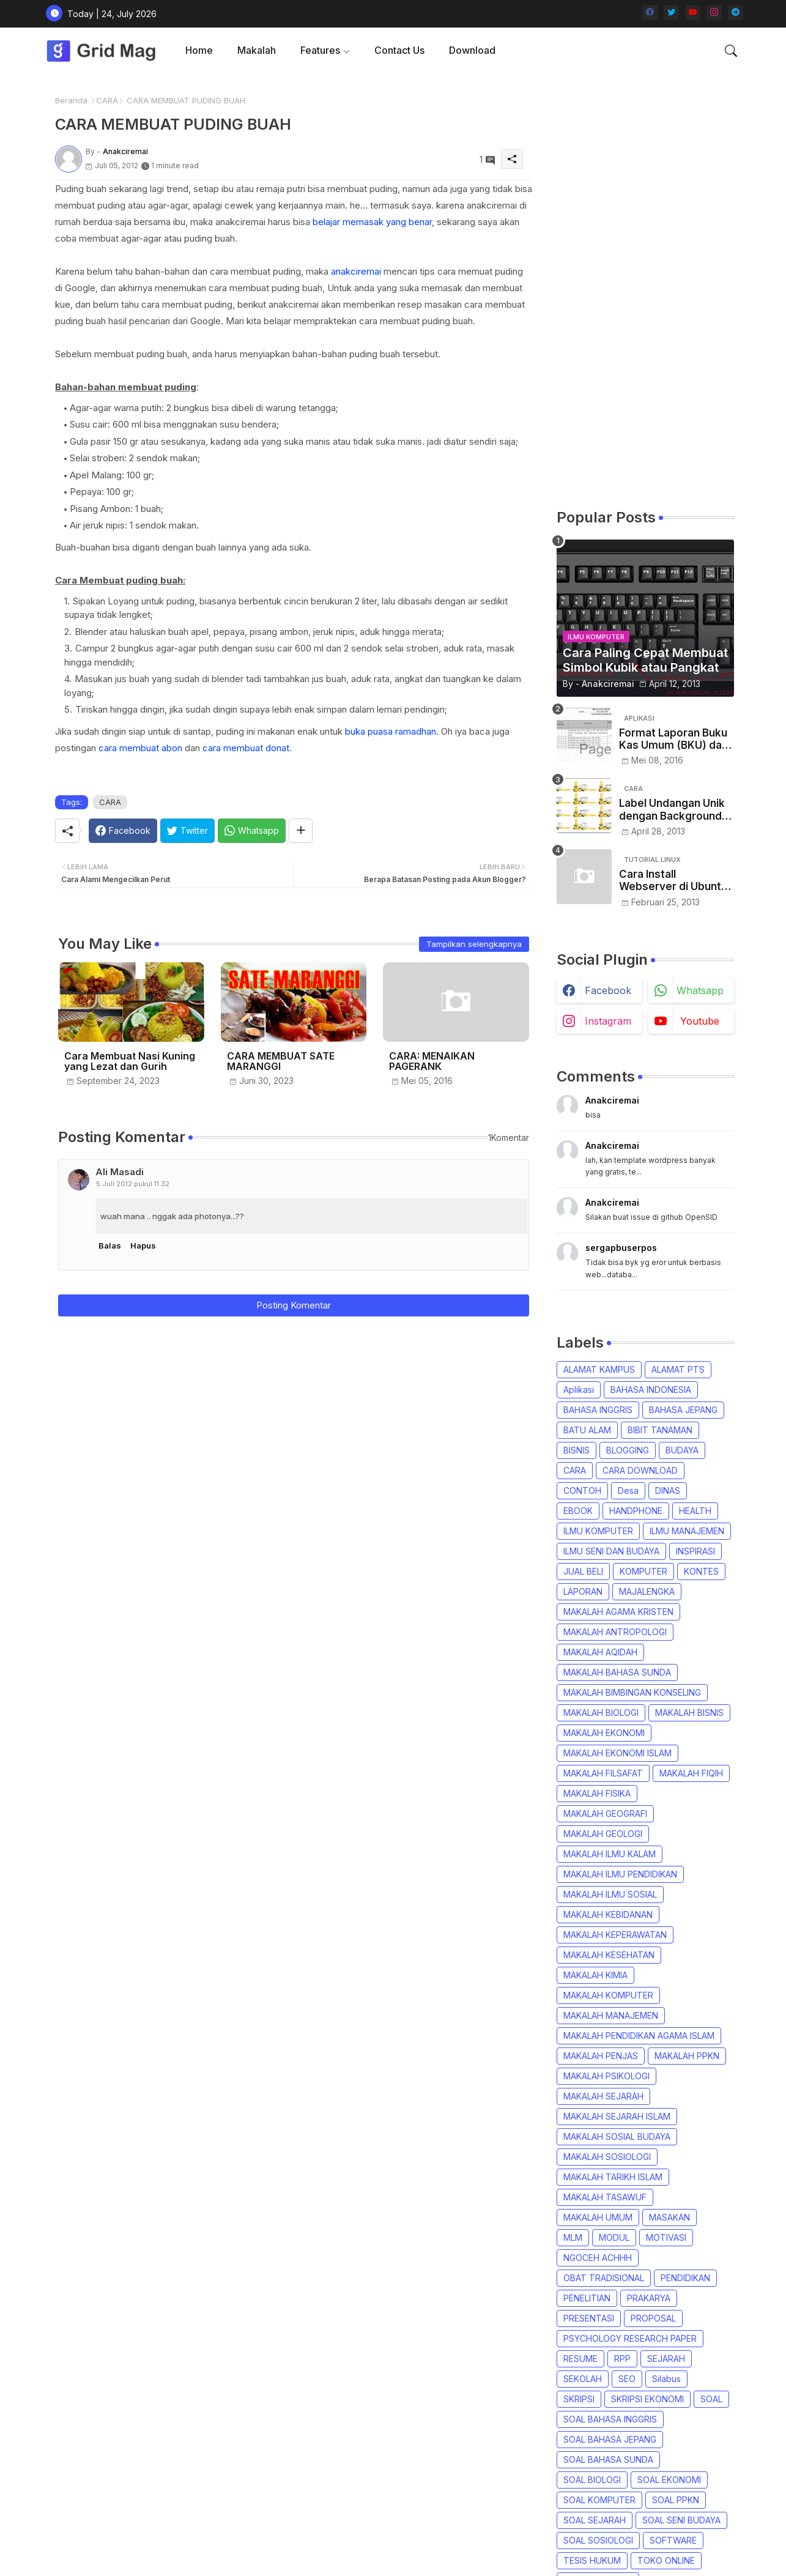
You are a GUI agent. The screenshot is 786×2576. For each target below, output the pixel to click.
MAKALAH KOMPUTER (608, 1995)
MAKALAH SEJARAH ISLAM (616, 2116)
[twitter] (671, 12)
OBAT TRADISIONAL (603, 2278)
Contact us (399, 50)
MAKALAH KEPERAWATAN (615, 1934)
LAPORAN (582, 1591)
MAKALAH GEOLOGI (602, 1833)
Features (320, 50)
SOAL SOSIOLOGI (598, 2540)
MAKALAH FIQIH (691, 1773)
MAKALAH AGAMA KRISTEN (618, 1611)
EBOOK (578, 1510)
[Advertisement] (645, 290)
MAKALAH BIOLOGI (601, 1712)
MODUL (614, 2237)
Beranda (71, 100)
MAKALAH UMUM (597, 2217)
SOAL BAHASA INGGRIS (610, 2419)
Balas (109, 1245)
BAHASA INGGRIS (597, 1410)
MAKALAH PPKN (686, 2056)
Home (199, 50)
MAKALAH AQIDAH (600, 1652)
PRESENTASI (588, 2318)
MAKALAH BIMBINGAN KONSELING (632, 1692)
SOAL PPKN (675, 2500)
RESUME (580, 2358)
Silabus (666, 2379)
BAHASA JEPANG (683, 1410)
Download (472, 50)
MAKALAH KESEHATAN (608, 1955)
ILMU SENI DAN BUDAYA (611, 1551)
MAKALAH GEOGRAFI (605, 1813)
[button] (731, 51)
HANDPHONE (635, 1510)
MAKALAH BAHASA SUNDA (617, 1672)
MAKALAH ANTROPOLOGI (615, 1632)
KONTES (701, 1571)
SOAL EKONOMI (669, 2479)
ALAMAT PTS (678, 1369)
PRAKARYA (648, 2298)
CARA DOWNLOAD (640, 1470)
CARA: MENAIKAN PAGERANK (432, 1061)
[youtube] (692, 12)
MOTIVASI (666, 2237)
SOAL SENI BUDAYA (681, 2520)
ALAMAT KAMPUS (599, 1369)
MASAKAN (669, 2217)
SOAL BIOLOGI (592, 2479)
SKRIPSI (579, 2399)
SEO (627, 2379)
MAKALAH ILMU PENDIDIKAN (620, 1874)
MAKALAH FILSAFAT (603, 1773)
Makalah (256, 50)
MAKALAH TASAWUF (605, 2197)
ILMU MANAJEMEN (687, 1531)
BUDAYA (682, 1450)
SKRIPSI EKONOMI (647, 2399)
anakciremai (356, 271)
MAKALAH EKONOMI (604, 1733)
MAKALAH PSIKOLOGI (606, 2076)
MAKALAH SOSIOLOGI (607, 2156)
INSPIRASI (695, 1551)
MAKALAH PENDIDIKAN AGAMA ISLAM (638, 2035)
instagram (608, 1021)
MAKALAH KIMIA (595, 1975)
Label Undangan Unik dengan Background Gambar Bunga (672, 809)
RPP (622, 2358)
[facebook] (650, 12)
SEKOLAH (582, 2379)
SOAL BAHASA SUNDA (608, 2459)
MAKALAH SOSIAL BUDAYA (616, 2136)
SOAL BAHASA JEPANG (609, 2439)
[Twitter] (187, 830)
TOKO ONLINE (666, 2560)
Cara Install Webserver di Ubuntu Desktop (673, 880)
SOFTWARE (673, 2540)
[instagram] (714, 12)
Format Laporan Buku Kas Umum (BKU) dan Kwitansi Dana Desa (673, 739)
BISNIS (576, 1450)
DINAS (667, 1490)
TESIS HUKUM (592, 2560)
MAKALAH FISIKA (597, 1793)
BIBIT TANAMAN (660, 1430)
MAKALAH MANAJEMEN (610, 2015)
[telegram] (735, 12)
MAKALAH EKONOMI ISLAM (617, 1753)
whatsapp (700, 990)
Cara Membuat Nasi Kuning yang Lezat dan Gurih (129, 1061)
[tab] (199, 50)
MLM (572, 2237)
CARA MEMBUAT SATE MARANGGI (281, 1061)
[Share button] (301, 830)
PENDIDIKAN (685, 2278)
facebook (608, 990)
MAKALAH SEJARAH (603, 2096)
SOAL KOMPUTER (599, 2500)
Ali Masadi (119, 1172)
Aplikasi (578, 1389)
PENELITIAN (586, 2298)
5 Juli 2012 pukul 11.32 (132, 1183)
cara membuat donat (245, 748)
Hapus (143, 1245)
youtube (699, 1021)
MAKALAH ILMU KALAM (609, 1854)
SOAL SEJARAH (594, 2520)
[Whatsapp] (252, 830)
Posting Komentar (293, 1305)
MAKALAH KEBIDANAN (608, 1914)
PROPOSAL (653, 2318)
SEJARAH (666, 2358)
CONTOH (582, 1490)
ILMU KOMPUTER (598, 1531)
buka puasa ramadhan (390, 731)
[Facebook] (123, 830)
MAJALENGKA (647, 1591)
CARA (107, 100)
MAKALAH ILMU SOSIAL (610, 1894)
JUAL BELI (583, 1571)
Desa (628, 1490)
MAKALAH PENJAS (600, 2056)
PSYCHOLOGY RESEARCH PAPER (630, 2338)
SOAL (711, 2399)
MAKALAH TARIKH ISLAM (612, 2177)
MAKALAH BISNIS (689, 1712)
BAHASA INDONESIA (650, 1389)
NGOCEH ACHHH (597, 2257)
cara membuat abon (140, 748)
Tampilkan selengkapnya (474, 944)
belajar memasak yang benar (372, 222)
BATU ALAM (587, 1430)
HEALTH (695, 1510)
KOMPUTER (643, 1571)
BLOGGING (627, 1450)
